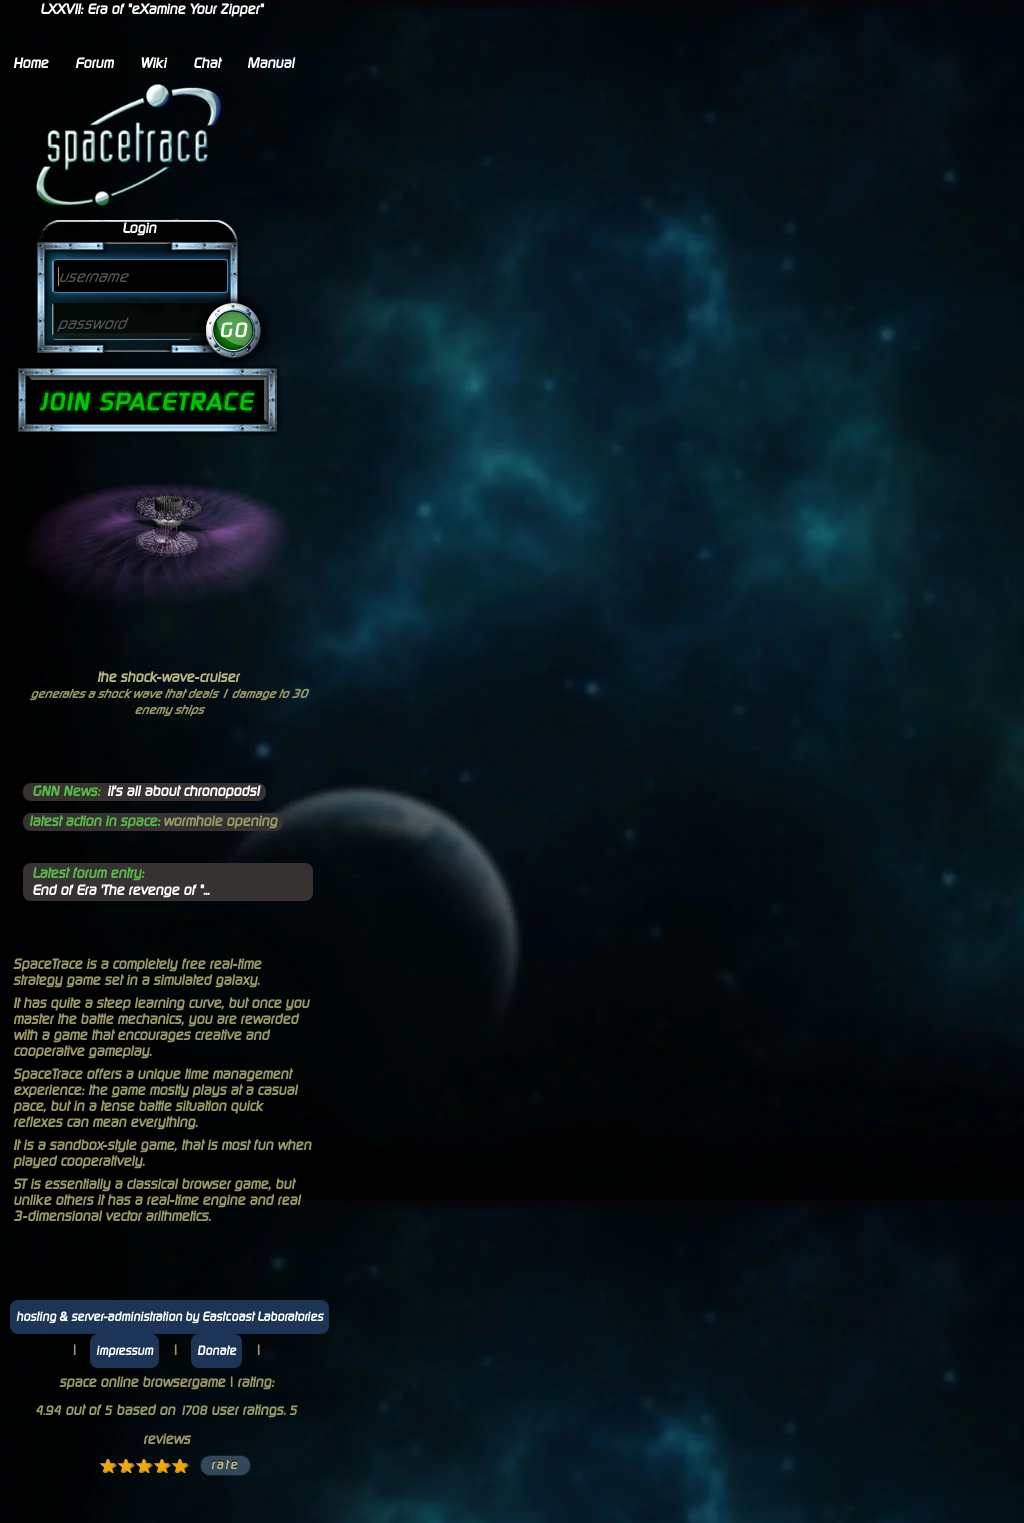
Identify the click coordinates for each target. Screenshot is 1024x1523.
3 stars (144, 1466)
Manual (270, 63)
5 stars (180, 1466)
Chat (206, 63)
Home (30, 63)
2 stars (126, 1466)
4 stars (162, 1466)
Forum (94, 63)
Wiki (153, 63)
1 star (108, 1466)
